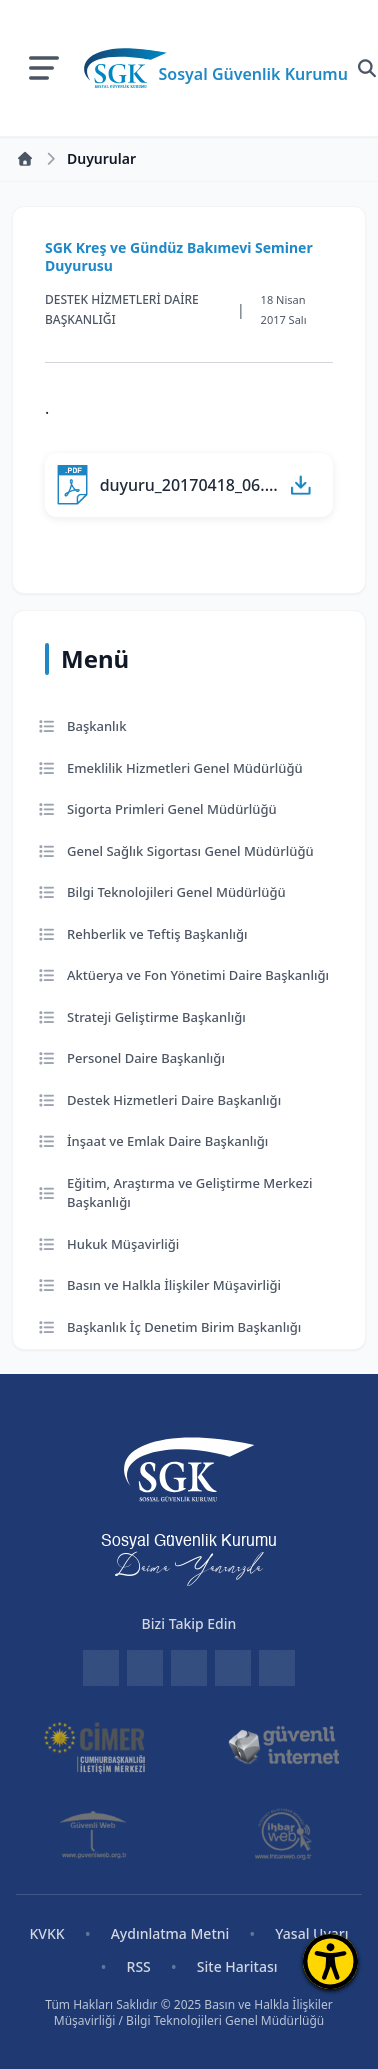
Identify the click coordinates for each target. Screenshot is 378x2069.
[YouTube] (277, 1668)
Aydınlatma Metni (170, 1933)
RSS (139, 1966)
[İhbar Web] (283, 1834)
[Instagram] (233, 1668)
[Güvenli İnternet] (283, 1746)
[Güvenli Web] (94, 1834)
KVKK (46, 1933)
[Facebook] (145, 1668)
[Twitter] (189, 1668)
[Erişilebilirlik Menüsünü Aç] (330, 1961)
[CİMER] (94, 1746)
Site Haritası (237, 1966)
